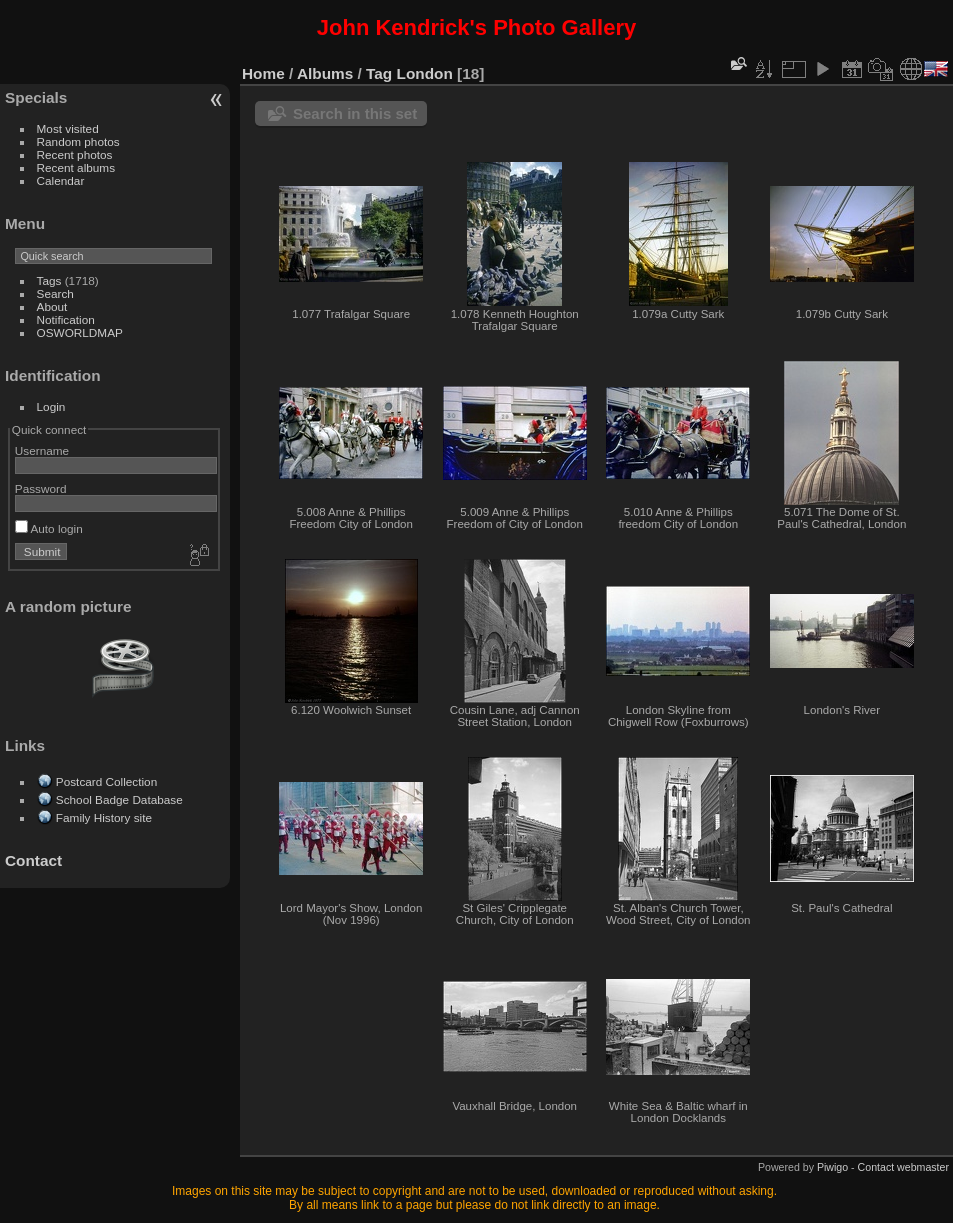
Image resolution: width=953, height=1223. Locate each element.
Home (263, 73)
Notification (66, 319)
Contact (33, 860)
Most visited (68, 128)
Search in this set (355, 113)
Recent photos (75, 154)
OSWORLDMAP (80, 332)
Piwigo (832, 1167)
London (425, 73)
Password (41, 488)
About (52, 306)
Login (51, 406)
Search (55, 293)
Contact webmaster (903, 1167)
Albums (325, 73)
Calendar (61, 180)
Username (42, 450)
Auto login (49, 528)
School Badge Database (119, 799)
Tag (379, 73)
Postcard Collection (106, 781)
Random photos (78, 141)
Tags (49, 280)
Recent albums (76, 167)
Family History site (104, 817)
